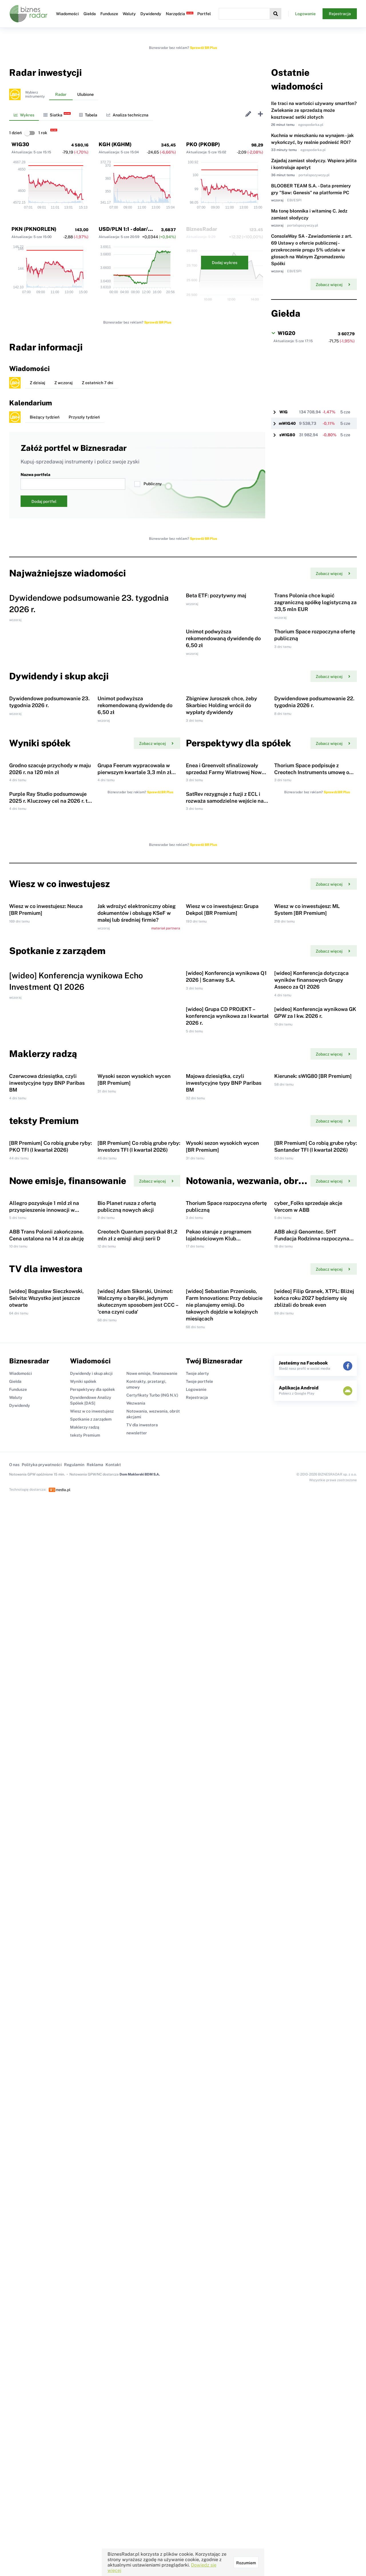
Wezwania (135, 2008)
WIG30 (20, 144)
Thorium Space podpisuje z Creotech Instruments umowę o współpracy (311, 958)
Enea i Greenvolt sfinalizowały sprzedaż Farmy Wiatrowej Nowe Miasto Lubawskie (225, 958)
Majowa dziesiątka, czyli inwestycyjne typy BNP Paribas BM (223, 1501)
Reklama (95, 2069)
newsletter (136, 2037)
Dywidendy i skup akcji (91, 1978)
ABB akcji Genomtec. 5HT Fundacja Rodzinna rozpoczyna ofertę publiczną (311, 1796)
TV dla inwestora (142, 2029)
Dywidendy (150, 13)
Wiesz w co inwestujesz (92, 2016)
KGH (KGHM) (115, 144)
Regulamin (74, 2069)
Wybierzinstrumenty (35, 94)
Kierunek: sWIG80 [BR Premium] (313, 1495)
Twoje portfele (199, 1986)
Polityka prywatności (42, 2069)
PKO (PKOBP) (203, 144)
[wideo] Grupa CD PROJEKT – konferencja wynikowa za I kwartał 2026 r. (227, 1388)
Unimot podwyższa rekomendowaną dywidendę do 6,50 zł (223, 731)
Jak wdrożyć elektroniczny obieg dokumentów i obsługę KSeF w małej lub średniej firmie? (137, 1192)
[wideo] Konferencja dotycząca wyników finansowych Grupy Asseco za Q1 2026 (311, 1305)
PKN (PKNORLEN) (33, 229)
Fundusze (109, 13)
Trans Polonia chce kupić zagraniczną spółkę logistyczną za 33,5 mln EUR (315, 649)
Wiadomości (67, 13)
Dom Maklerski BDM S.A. (140, 2079)
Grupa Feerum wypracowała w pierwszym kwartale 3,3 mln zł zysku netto (134, 958)
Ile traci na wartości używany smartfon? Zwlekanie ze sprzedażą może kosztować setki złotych (314, 110)
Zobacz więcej (333, 284)
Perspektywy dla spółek (92, 1994)
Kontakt (113, 2069)
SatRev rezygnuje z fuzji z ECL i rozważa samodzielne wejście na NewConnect (225, 1033)
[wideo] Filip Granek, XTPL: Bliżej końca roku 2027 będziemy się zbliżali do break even (314, 1903)
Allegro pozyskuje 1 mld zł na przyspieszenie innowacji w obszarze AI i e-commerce (44, 1722)
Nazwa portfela (73, 481)
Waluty (129, 13)
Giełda (89, 13)
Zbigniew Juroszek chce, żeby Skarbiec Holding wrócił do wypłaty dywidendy (221, 845)
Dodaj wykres (224, 262)
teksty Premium (85, 2040)
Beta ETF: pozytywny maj (216, 642)
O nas (14, 2069)
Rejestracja (340, 13)
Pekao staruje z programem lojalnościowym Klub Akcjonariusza (218, 1796)
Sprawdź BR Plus (203, 48)
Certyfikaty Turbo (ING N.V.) (152, 2000)
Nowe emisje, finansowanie (151, 1978)
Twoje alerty (197, 1978)
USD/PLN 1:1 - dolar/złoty (129, 229)
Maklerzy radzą (84, 2032)
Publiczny (148, 484)
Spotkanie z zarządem (91, 2024)
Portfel (204, 13)
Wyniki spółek (83, 1986)
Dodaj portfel (43, 501)
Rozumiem (246, 2563)
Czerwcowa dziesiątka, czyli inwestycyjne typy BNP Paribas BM (47, 1501)
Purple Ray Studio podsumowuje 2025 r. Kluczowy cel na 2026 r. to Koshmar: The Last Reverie (49, 1033)
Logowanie (305, 13)
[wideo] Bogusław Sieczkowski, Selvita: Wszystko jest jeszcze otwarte (46, 1903)
